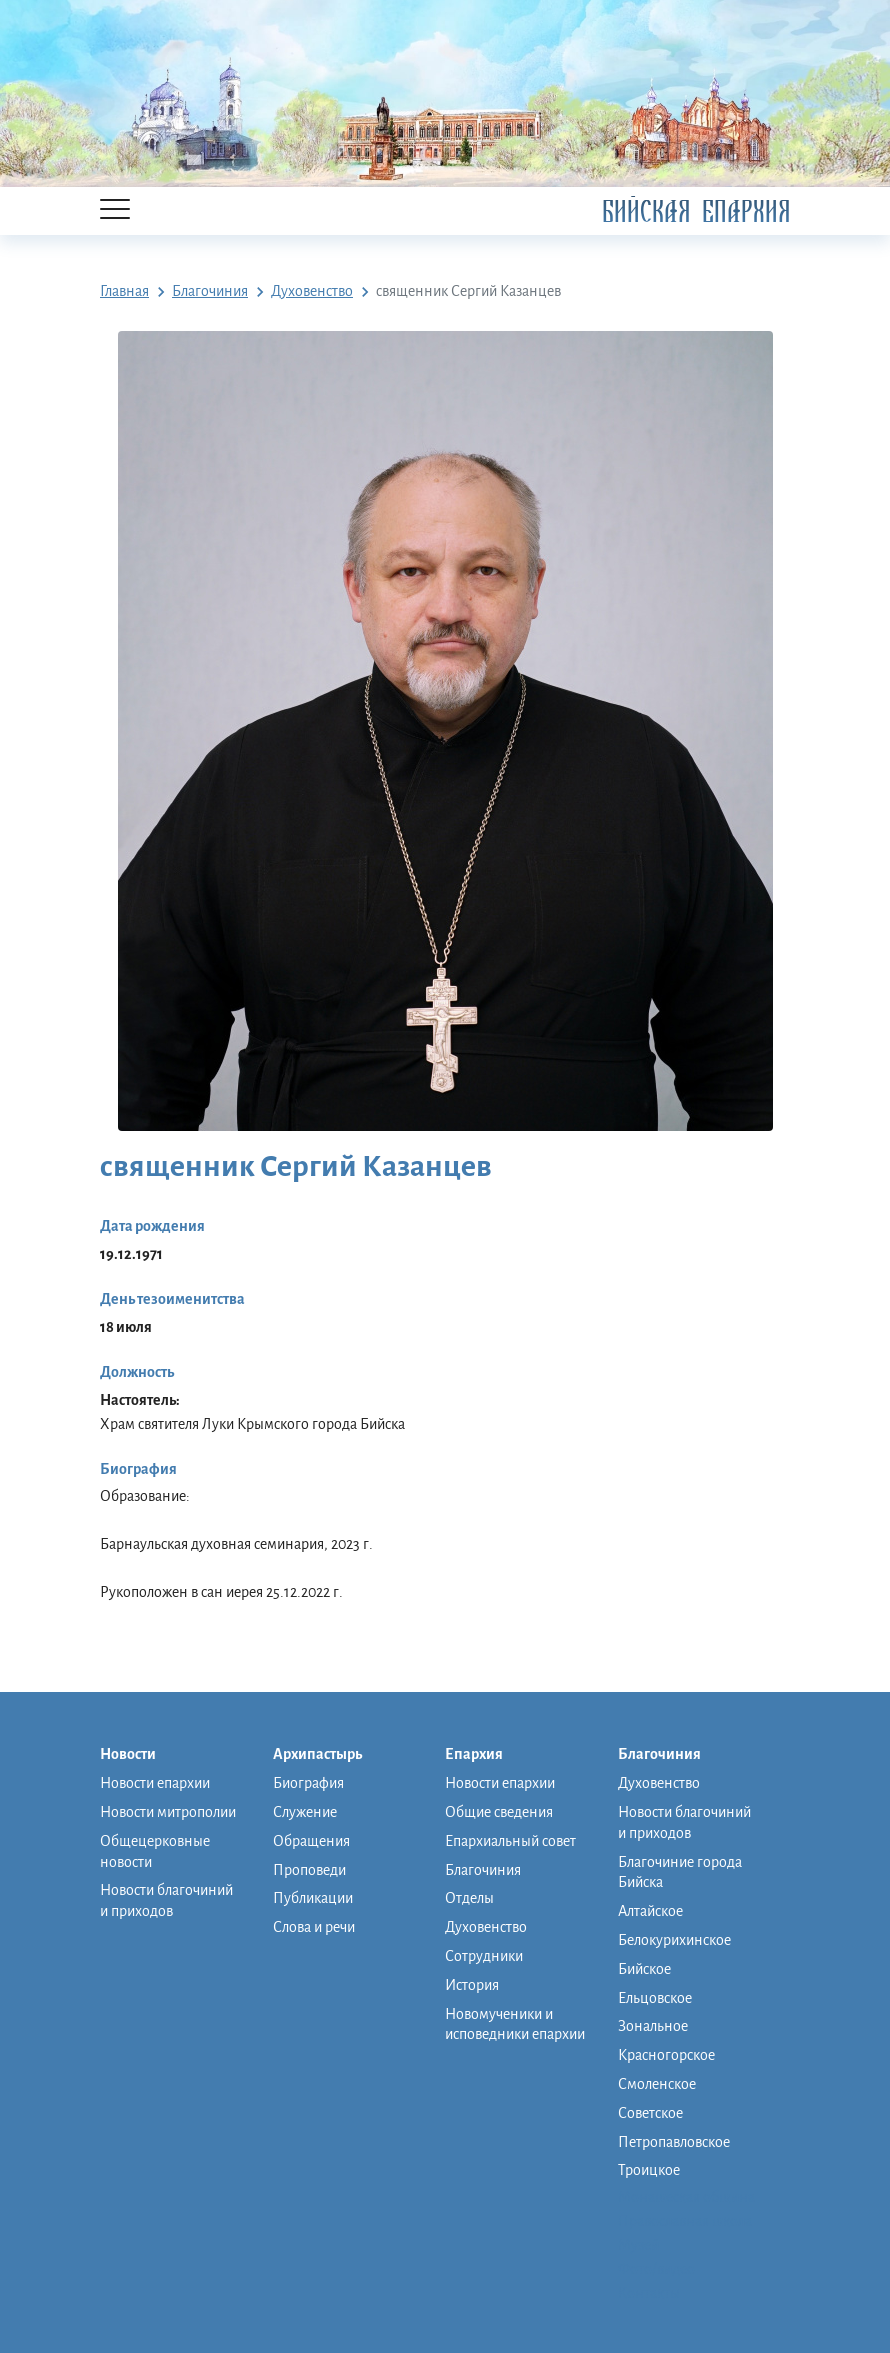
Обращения (311, 1841)
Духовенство (486, 1927)
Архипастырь (327, 1755)
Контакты (649, 2293)
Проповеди (309, 1870)
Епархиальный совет (510, 1841)
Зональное (653, 2026)
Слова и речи (314, 1927)
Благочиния (483, 1870)
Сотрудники (484, 1956)
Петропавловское (674, 2142)
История (472, 1985)
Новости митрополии (168, 1812)
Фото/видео (656, 2269)
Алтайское (650, 1911)
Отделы (469, 1898)
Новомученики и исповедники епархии (515, 2024)
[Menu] (115, 210)
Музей (638, 2245)
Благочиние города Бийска (680, 1872)
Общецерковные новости (155, 1851)
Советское (650, 2113)
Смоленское (657, 2084)
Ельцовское (655, 1998)
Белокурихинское (674, 1940)
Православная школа (685, 2221)
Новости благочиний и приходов (166, 1900)
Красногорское (666, 2055)
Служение (305, 1812)
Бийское (644, 1969)
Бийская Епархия (696, 211)
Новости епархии (155, 1783)
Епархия (484, 1755)
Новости (138, 1755)
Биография (308, 1783)
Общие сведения (499, 1812)
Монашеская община (686, 2197)
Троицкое (649, 2170)
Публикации (313, 1898)
